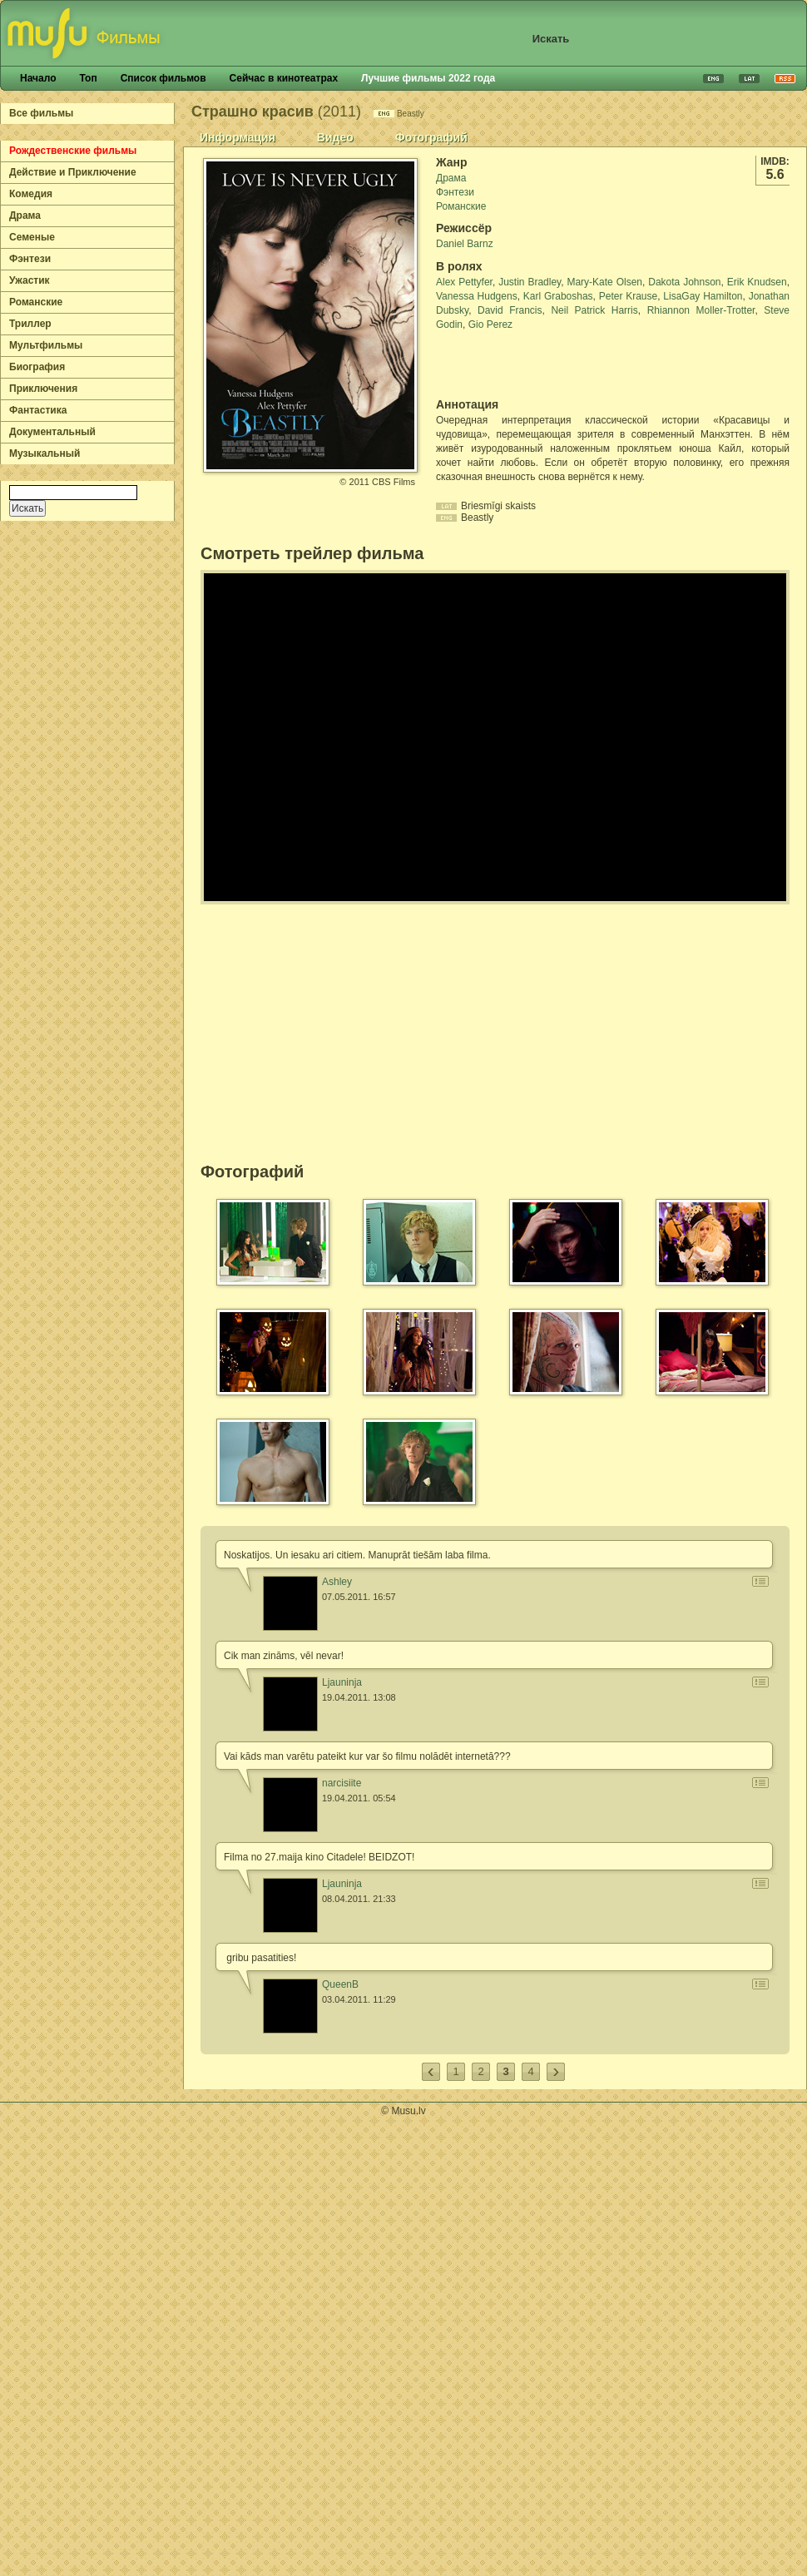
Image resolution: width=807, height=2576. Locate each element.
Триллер (30, 323)
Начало (38, 78)
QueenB (340, 1984)
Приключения (43, 388)
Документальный (52, 432)
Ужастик (29, 280)
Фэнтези (30, 259)
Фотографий (431, 137)
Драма (25, 215)
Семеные (32, 237)
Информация (237, 137)
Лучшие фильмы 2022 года (428, 78)
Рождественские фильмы (72, 150)
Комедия (30, 194)
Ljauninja (342, 1682)
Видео (335, 137)
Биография (37, 367)
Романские (35, 302)
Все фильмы (41, 113)
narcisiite (341, 1783)
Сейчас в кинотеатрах (284, 78)
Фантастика (38, 410)
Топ (88, 78)
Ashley (337, 1582)
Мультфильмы (45, 345)
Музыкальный (44, 453)
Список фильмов (163, 78)
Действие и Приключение (72, 172)
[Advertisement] (533, 364)
